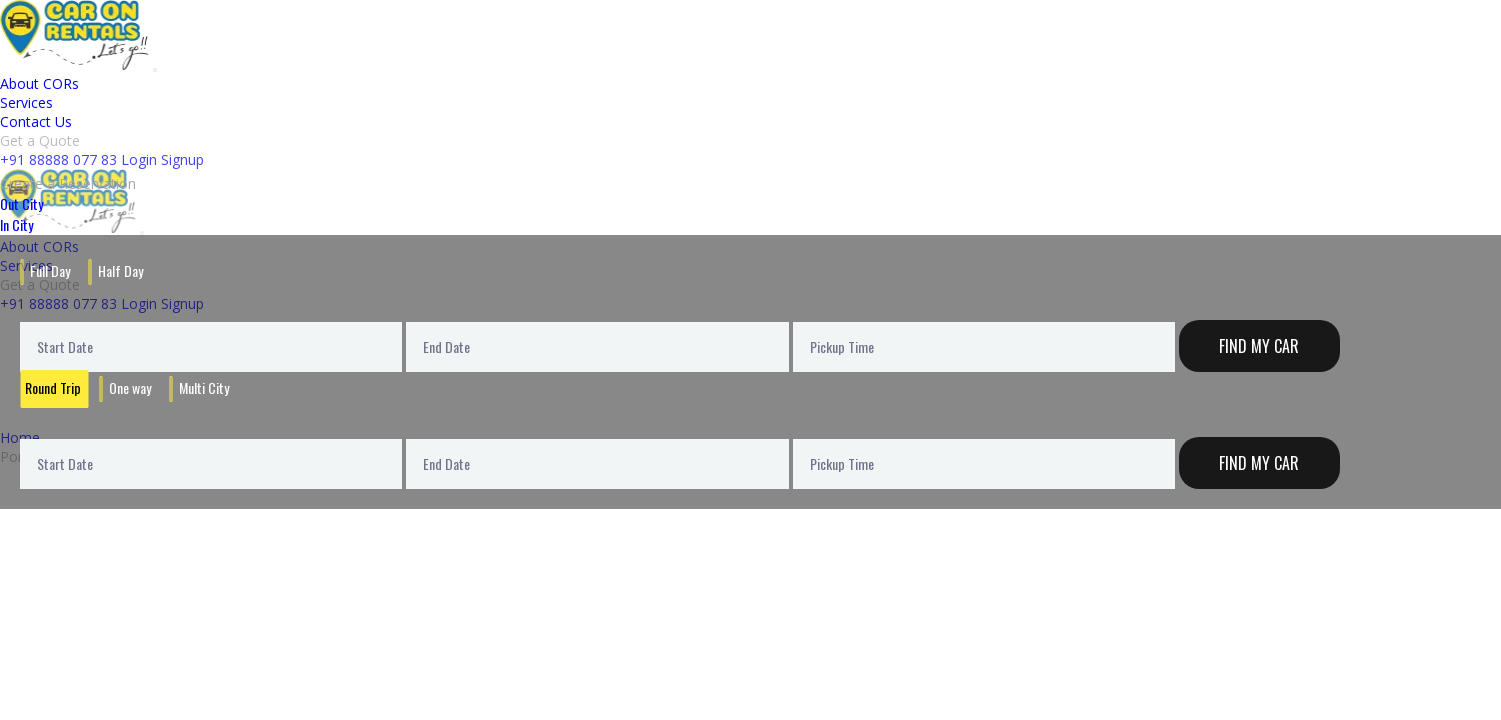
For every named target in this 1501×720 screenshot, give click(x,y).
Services (26, 102)
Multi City (204, 387)
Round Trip (53, 387)
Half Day (120, 270)
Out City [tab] (21, 203)
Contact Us (36, 121)
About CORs (39, 83)
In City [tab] (16, 224)
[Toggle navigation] (155, 70)
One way (130, 387)
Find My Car (1259, 346)
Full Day (50, 270)
